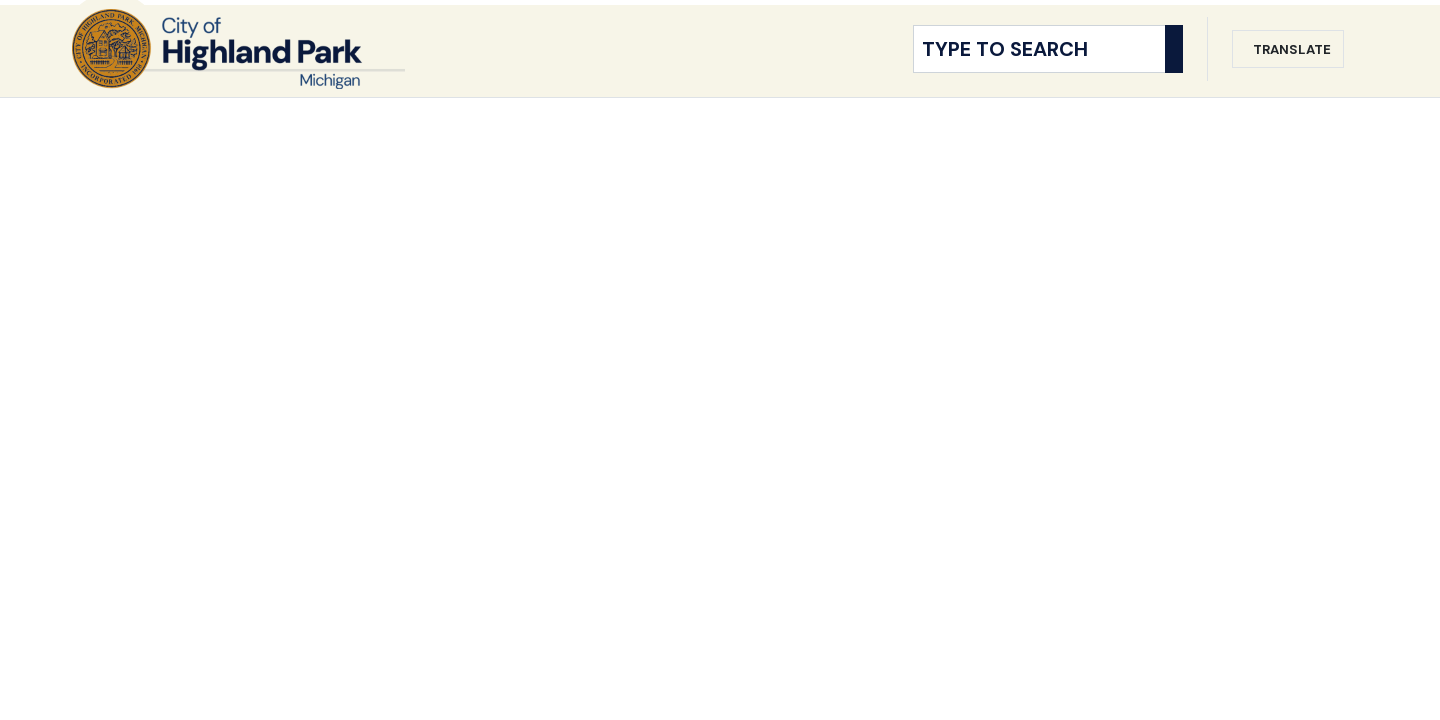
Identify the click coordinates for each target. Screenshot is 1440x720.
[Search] (1174, 68)
